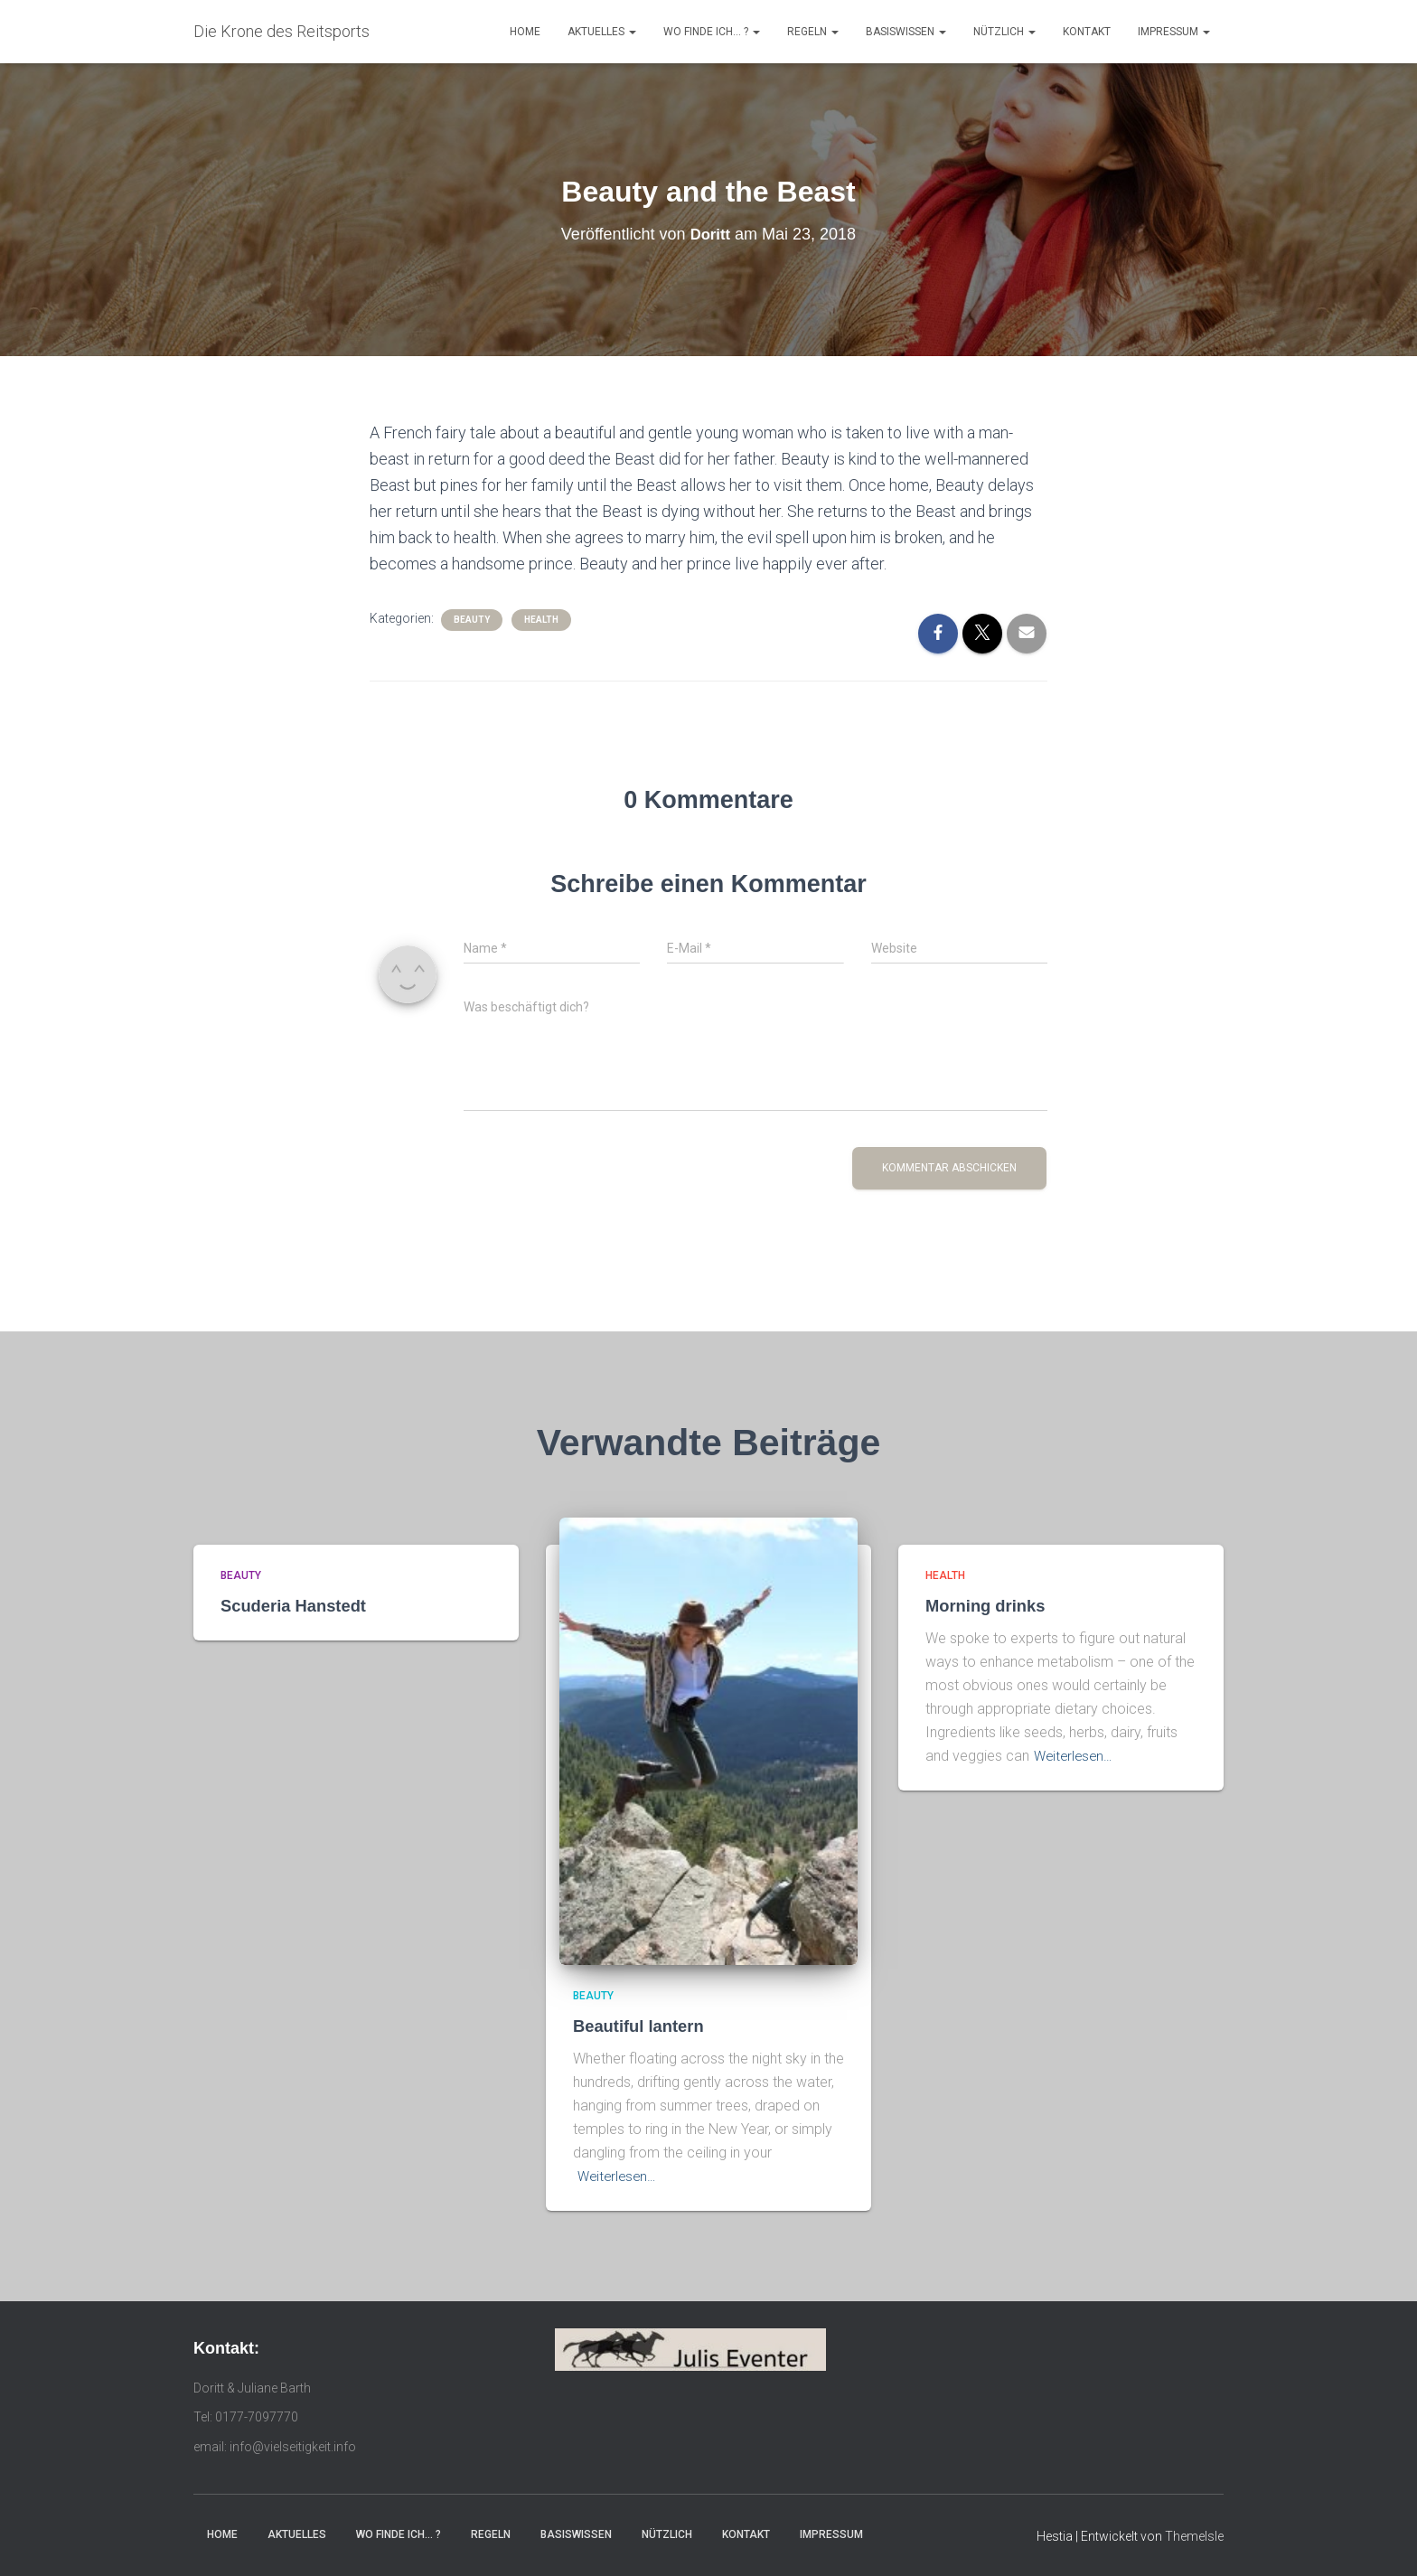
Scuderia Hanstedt (296, 1605)
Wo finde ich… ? (711, 31)
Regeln (813, 31)
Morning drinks (987, 1605)
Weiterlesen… (619, 2176)
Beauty (472, 620)
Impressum (1174, 31)
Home (525, 31)
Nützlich (1004, 31)
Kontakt (1087, 31)
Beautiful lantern (640, 2026)
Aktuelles (602, 31)
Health (541, 620)
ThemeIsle (1194, 2536)
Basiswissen (906, 31)
